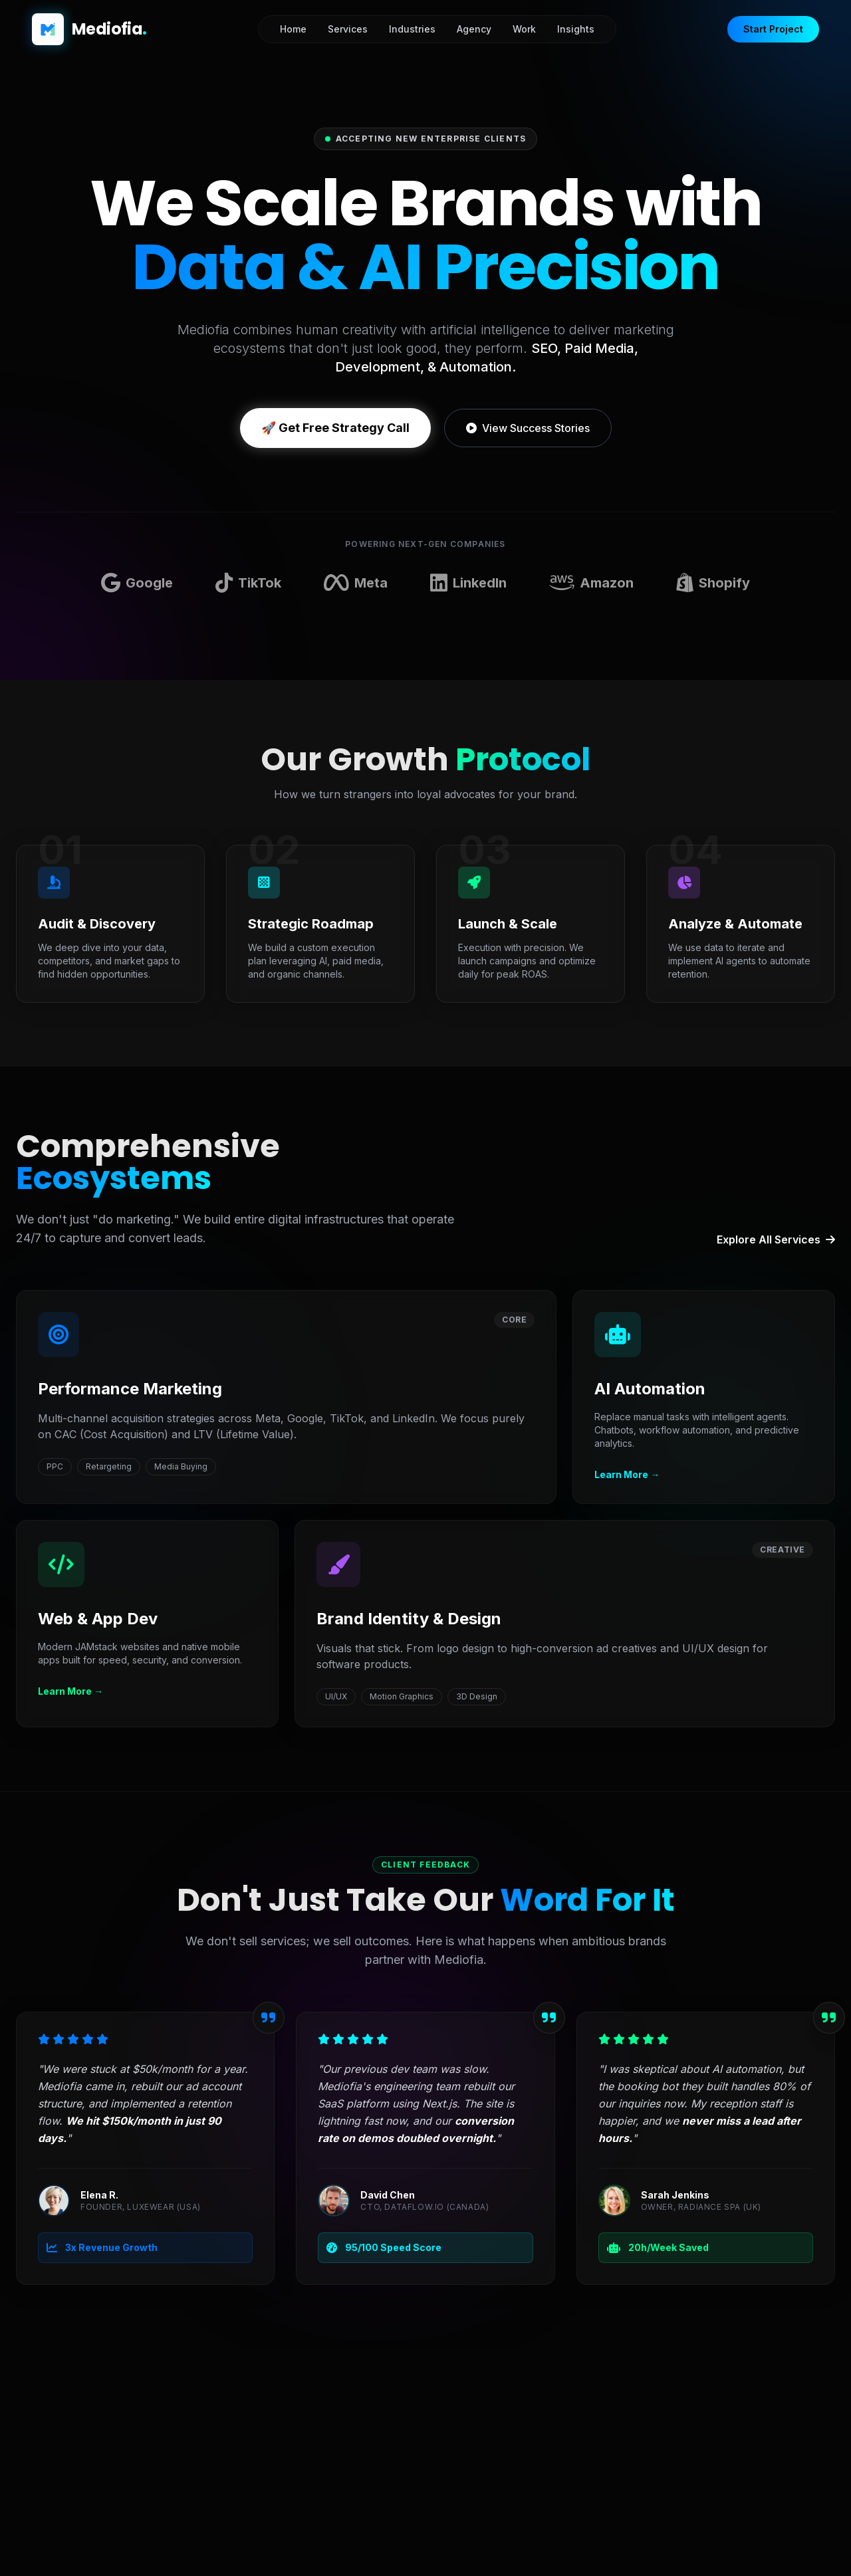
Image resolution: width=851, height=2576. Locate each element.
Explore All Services (776, 1239)
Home (293, 29)
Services (348, 29)
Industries (412, 29)
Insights (575, 29)
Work (524, 29)
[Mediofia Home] (89, 29)
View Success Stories (528, 428)
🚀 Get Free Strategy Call (335, 428)
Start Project (773, 29)
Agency (474, 29)
